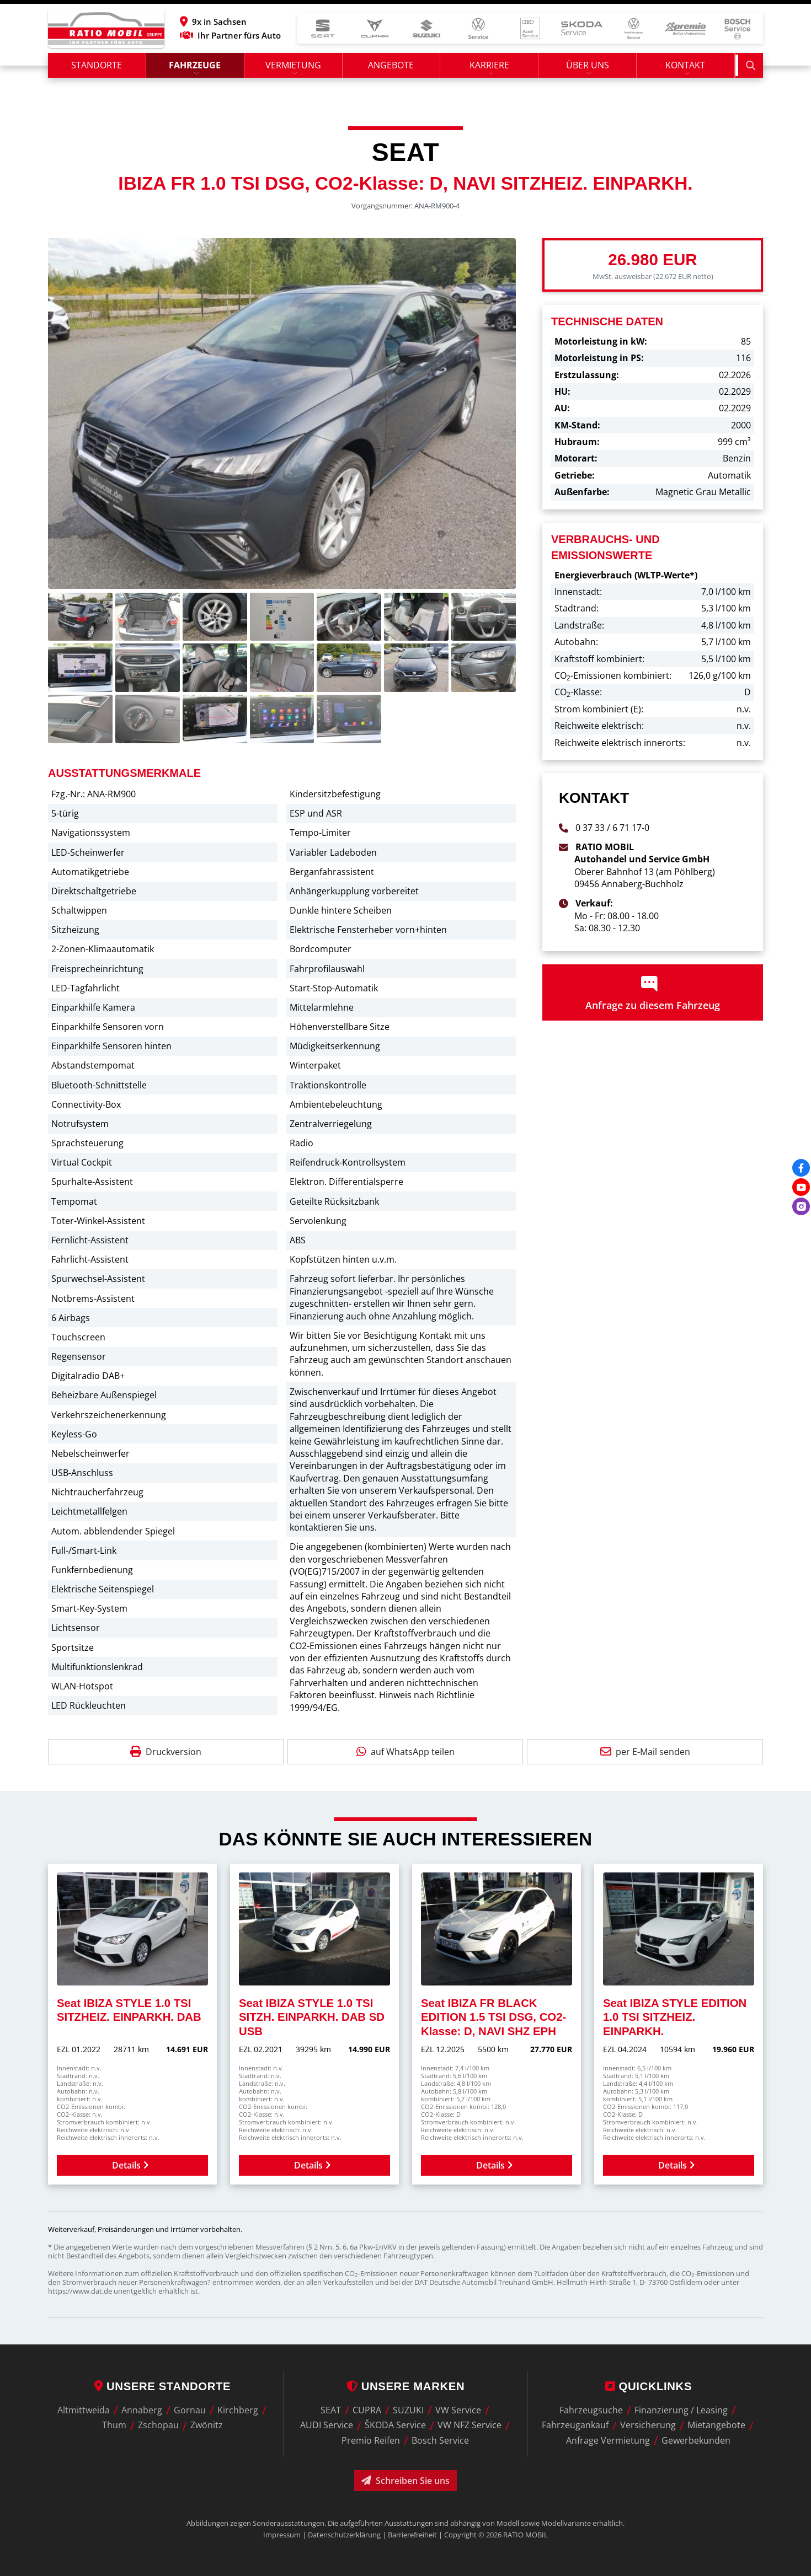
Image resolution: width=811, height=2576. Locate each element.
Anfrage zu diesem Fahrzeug (652, 996)
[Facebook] (801, 1168)
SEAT (331, 2410)
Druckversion (165, 1755)
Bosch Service (440, 2440)
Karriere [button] (491, 69)
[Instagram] (801, 1206)
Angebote (393, 69)
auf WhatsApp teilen (405, 1755)
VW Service (458, 2410)
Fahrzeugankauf (575, 2425)
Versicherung (648, 2425)
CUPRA (367, 2410)
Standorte (97, 69)
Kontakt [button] (688, 69)
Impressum (282, 2535)
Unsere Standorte (162, 2386)
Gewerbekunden (695, 2440)
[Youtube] (801, 1187)
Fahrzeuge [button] (196, 69)
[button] (251, 23)
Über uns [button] (589, 69)
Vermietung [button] (294, 69)
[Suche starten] (751, 69)
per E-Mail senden (645, 1755)
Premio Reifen (371, 2440)
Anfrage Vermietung (608, 2440)
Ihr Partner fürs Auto (251, 37)
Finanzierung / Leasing (681, 2410)
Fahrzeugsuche (591, 2410)
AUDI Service (326, 2425)
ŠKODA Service (395, 2425)
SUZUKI (408, 2410)
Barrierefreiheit (412, 2535)
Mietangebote (716, 2425)
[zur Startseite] (106, 30)
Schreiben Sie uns (405, 2481)
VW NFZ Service (469, 2425)
